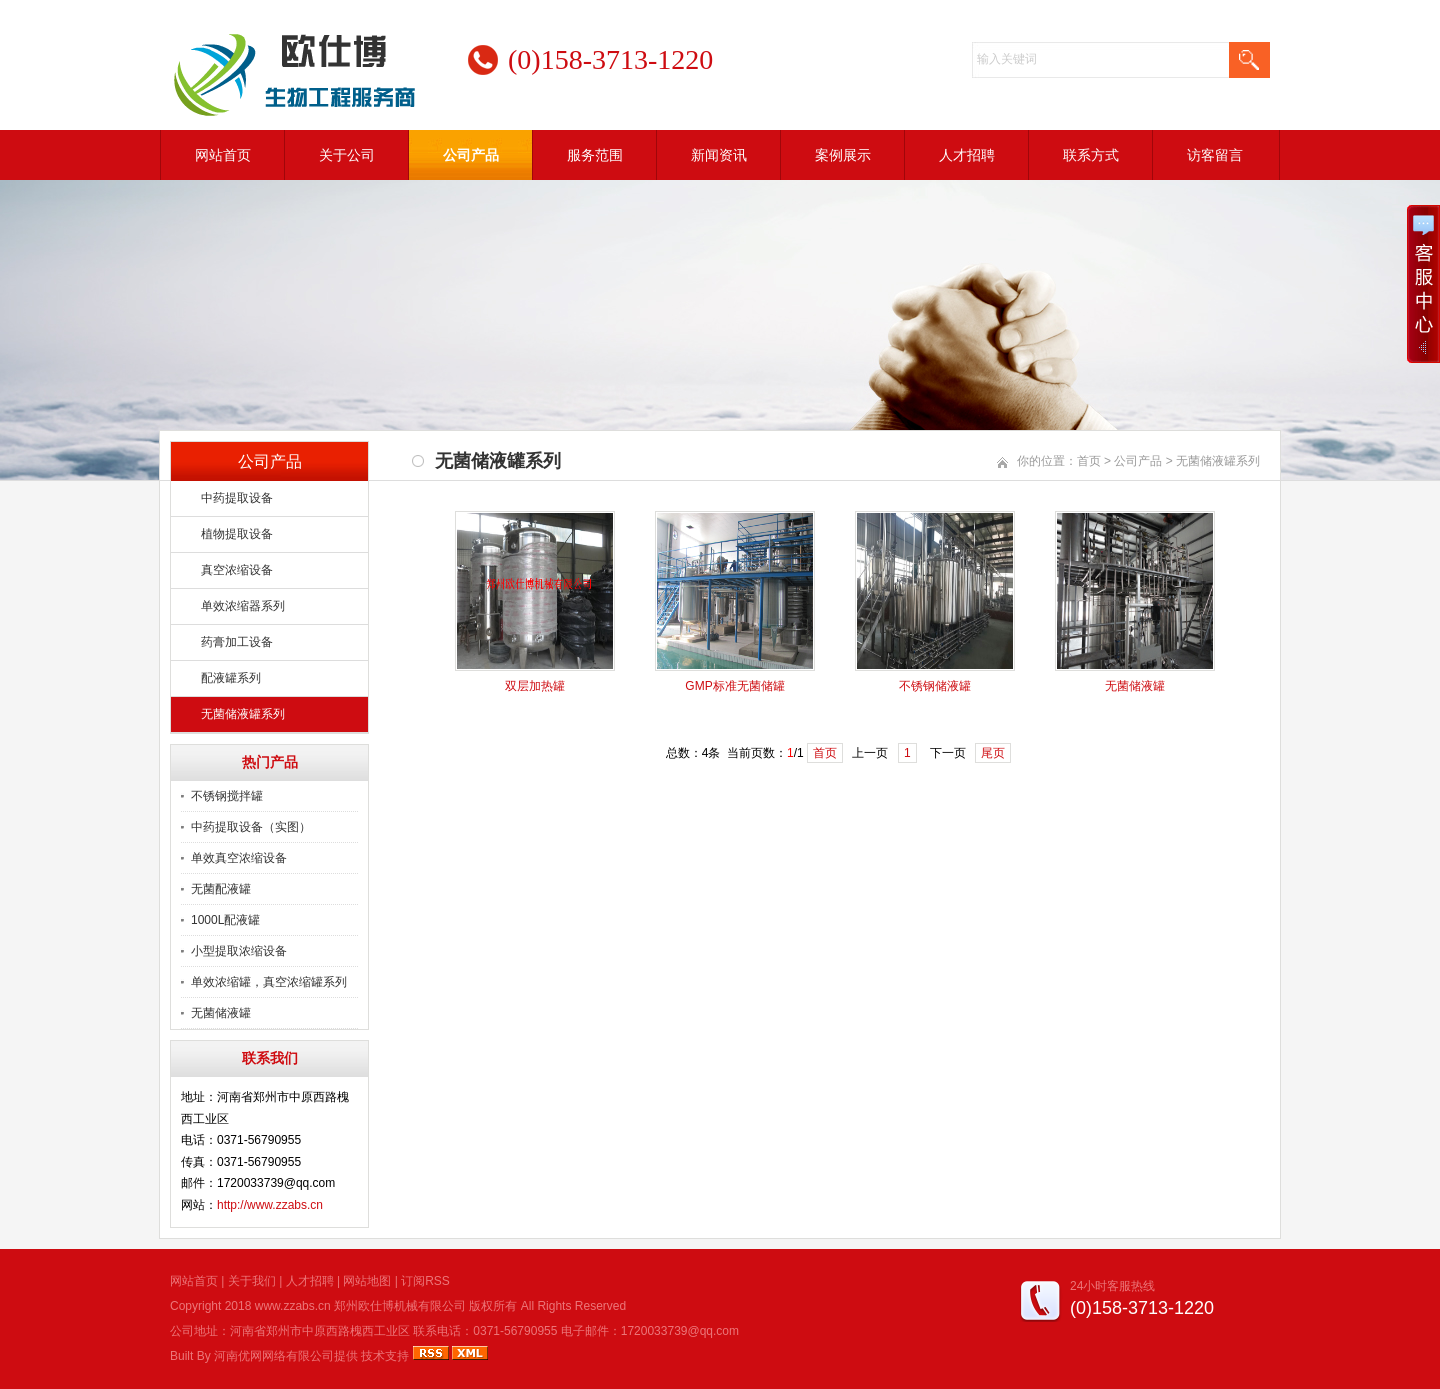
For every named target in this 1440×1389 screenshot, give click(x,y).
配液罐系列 (231, 678)
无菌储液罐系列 (243, 714)
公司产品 (471, 155)
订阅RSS (425, 1281)
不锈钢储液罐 (935, 686)
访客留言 (1215, 155)
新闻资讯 (719, 155)
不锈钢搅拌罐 (227, 796)
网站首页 (223, 155)
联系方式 (1091, 155)
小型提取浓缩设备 (239, 951)
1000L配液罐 (225, 920)
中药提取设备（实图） (251, 827)
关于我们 (252, 1281)
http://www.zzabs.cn (270, 1205)
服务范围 (595, 155)
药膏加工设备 (237, 642)
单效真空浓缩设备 (239, 858)
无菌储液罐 (221, 1013)
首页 (1089, 461)
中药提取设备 (237, 498)
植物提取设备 (237, 534)
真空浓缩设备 (237, 570)
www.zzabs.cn (293, 1306)
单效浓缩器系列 (243, 606)
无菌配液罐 (221, 889)
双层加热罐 (535, 686)
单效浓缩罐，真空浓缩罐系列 (269, 982)
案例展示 (843, 155)
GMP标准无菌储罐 (734, 686)
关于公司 (347, 155)
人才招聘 (967, 155)
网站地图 (367, 1281)
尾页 (993, 753)
